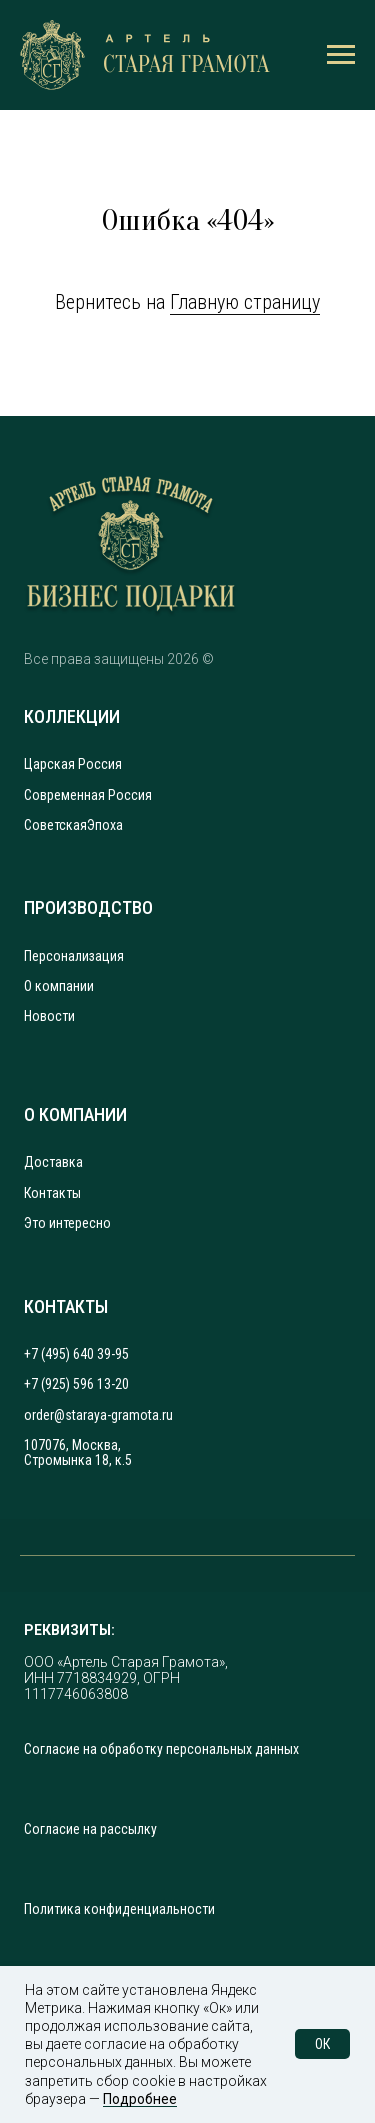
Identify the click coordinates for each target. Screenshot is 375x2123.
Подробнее (140, 2099)
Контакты (52, 1193)
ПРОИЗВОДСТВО (88, 908)
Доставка (53, 1162)
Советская (55, 825)
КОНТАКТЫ (66, 1307)
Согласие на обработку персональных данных (161, 1749)
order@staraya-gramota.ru (98, 1415)
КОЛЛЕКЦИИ (72, 717)
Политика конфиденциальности (119, 1909)
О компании (59, 986)
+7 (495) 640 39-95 (76, 1354)
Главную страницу (245, 302)
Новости (49, 1016)
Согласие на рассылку (90, 1829)
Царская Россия (73, 764)
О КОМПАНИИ (75, 1115)
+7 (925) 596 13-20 (76, 1384)
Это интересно (67, 1223)
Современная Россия (88, 795)
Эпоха (105, 825)
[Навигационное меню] (341, 55)
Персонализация (74, 956)
